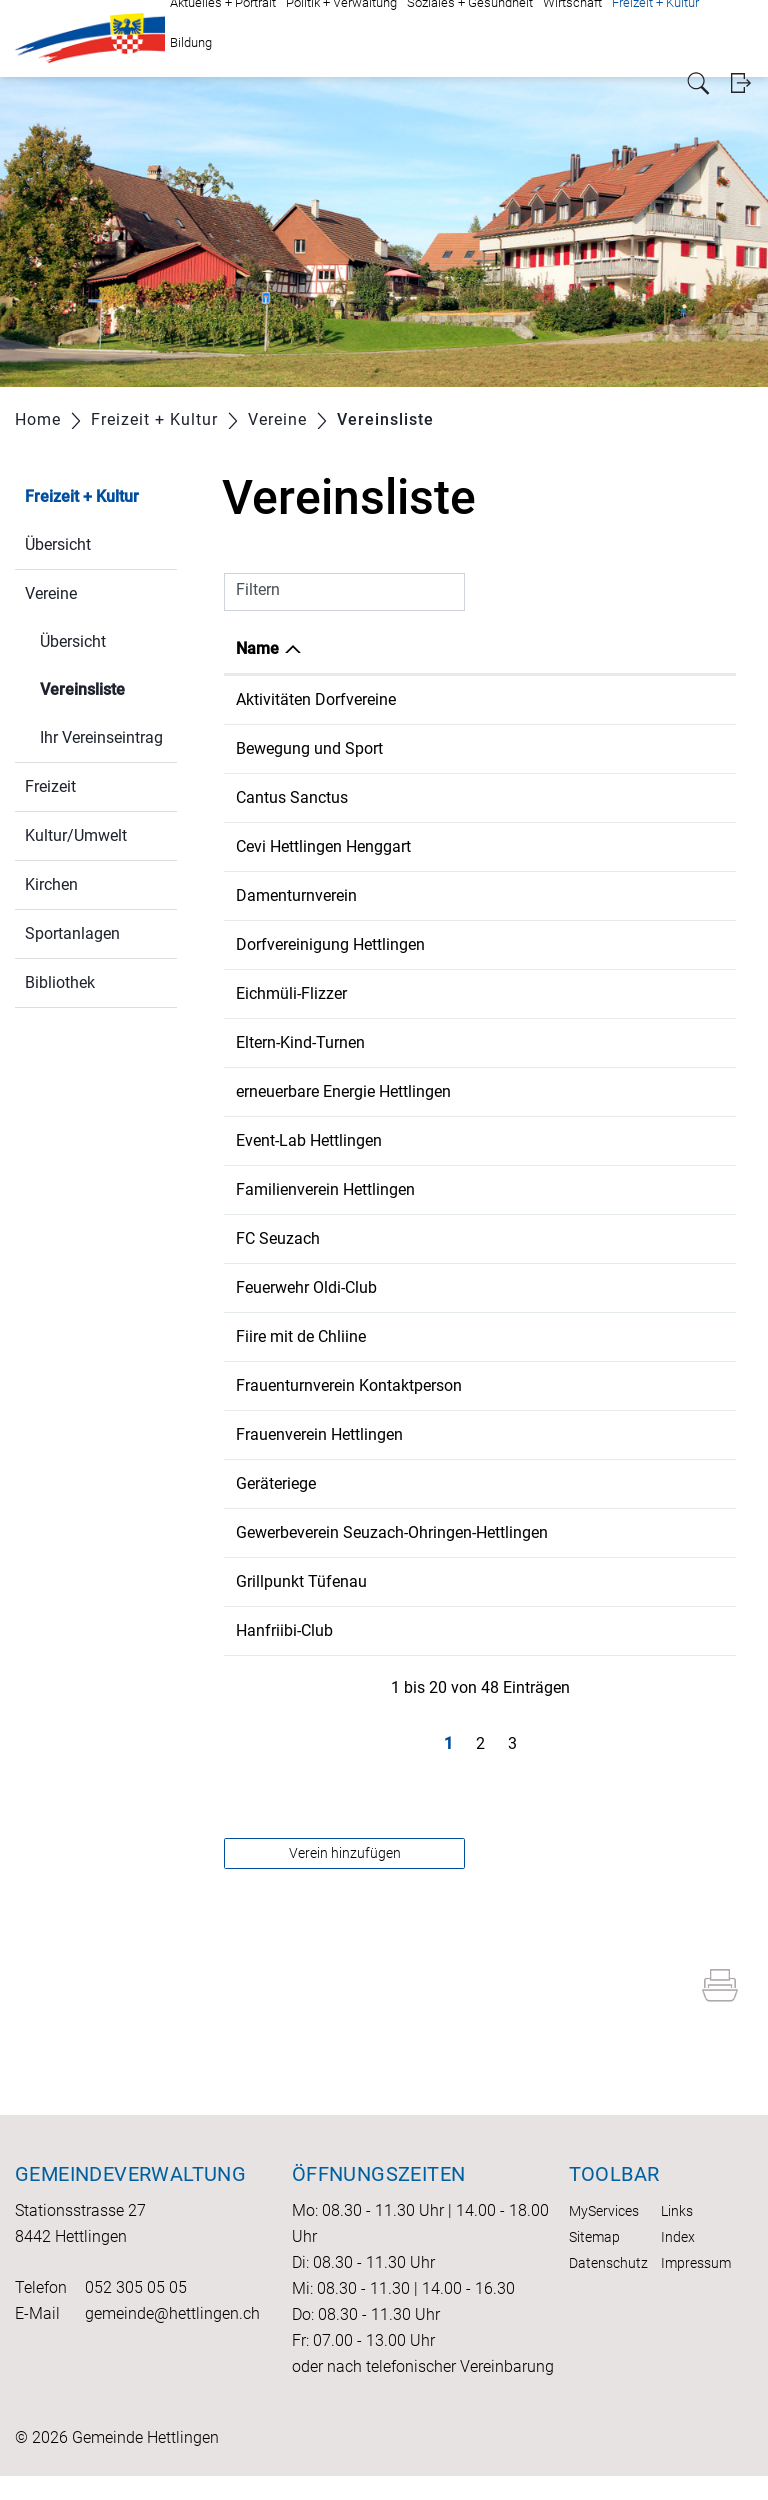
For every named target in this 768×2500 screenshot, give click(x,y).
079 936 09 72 (544, 944)
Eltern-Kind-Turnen (300, 1042)
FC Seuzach (278, 1238)
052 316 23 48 (544, 1287)
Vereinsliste (108, 687)
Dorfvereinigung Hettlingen (330, 944)
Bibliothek (60, 982)
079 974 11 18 (544, 1238)
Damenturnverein (296, 895)
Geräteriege (276, 1483)
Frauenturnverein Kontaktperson (349, 1385)
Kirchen (51, 884)
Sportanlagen (72, 933)
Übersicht (58, 544)
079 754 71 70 (544, 993)
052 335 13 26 (544, 1532)
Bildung (191, 42)
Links (677, 2235)
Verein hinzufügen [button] (345, 1877)
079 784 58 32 (544, 1434)
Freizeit (50, 786)
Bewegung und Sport (309, 748)
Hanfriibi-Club (284, 1654)
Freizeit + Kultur (82, 496)
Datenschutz (608, 2287)
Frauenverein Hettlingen (319, 1434)
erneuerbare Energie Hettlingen (343, 1091)
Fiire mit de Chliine (301, 1336)
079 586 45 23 (544, 1091)
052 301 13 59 (544, 1483)
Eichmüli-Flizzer (291, 993)
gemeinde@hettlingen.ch (172, 2337)
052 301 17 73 (544, 1385)
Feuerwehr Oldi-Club (306, 1287)
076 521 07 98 (544, 1189)
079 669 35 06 (544, 1042)
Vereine (51, 593)
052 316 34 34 (544, 895)
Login (740, 83)
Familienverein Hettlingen (325, 1189)
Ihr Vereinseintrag (101, 737)
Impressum (696, 2287)
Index (678, 2261)
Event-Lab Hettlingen (309, 1140)
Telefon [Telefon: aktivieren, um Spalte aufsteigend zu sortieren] (520, 648)
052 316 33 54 (544, 1654)
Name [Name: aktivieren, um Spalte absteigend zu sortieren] (257, 648)
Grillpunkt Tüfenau (301, 1605)
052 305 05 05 (136, 2311)
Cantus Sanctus (292, 797)
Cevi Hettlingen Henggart (323, 846)
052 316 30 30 (544, 1336)
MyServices (604, 2235)
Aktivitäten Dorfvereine (316, 699)
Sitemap (594, 2261)
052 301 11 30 (544, 748)
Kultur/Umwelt (76, 835)
